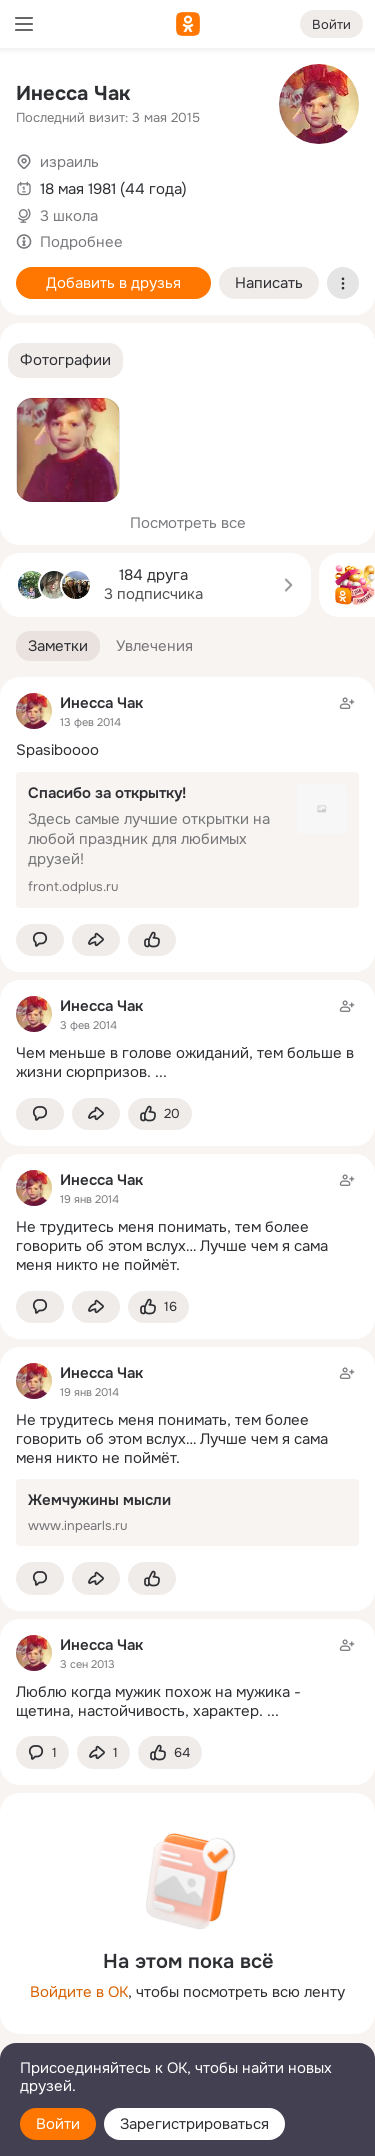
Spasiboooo (57, 750)
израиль (69, 162)
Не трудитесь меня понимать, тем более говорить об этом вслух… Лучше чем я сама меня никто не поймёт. (172, 1246)
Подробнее (81, 242)
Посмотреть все (188, 523)
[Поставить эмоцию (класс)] (152, 940)
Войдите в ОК (79, 1992)
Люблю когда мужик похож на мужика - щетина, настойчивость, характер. (158, 1701)
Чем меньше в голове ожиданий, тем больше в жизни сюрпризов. (185, 1062)
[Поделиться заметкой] (96, 940)
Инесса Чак (73, 93)
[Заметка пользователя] (187, 1039)
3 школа (69, 216)
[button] (65, 360)
